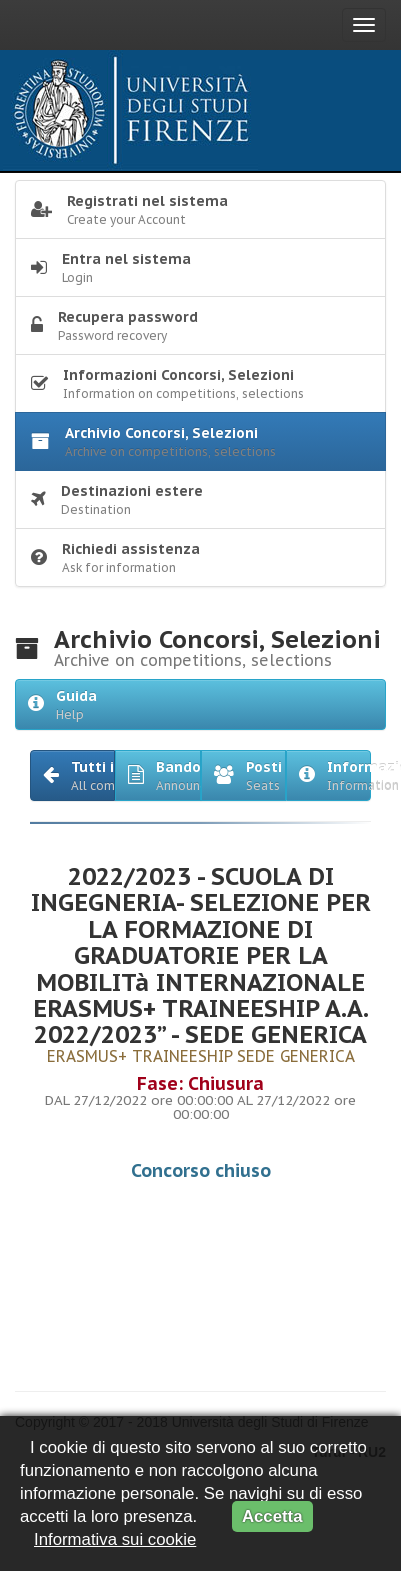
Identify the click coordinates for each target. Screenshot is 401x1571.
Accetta (272, 1516)
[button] (72, 775)
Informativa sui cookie (115, 1539)
